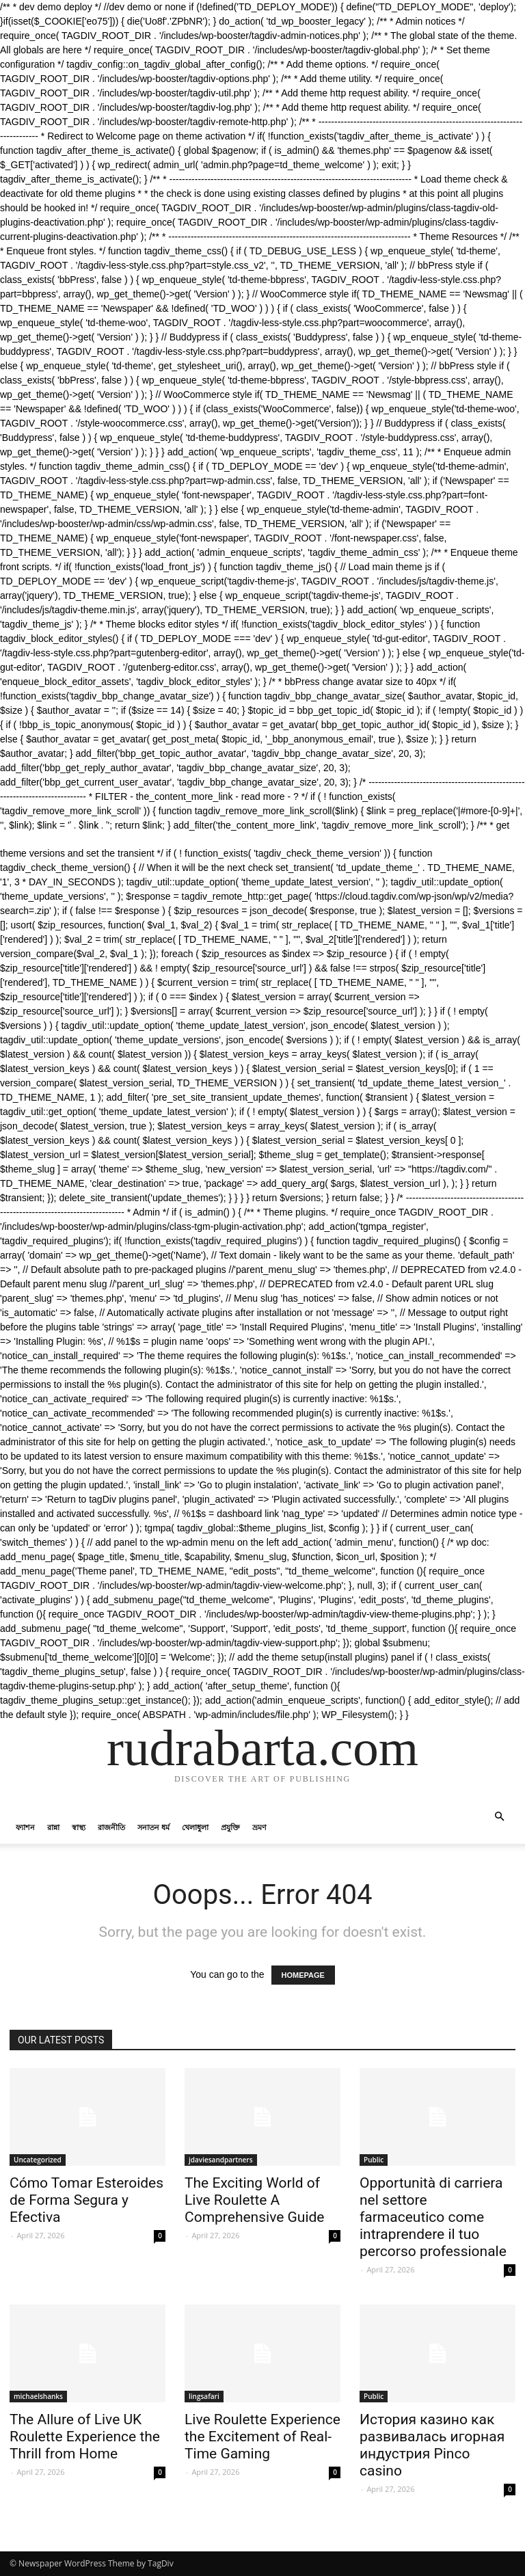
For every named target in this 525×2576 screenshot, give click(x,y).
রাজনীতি (111, 1827)
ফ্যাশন (25, 1827)
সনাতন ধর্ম (153, 1827)
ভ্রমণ (259, 1827)
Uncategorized (38, 2159)
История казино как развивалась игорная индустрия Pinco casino (432, 2445)
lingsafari (204, 2396)
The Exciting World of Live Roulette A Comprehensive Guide (255, 2200)
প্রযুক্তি (230, 1827)
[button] (499, 1816)
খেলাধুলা (195, 1827)
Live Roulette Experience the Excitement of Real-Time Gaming (262, 2436)
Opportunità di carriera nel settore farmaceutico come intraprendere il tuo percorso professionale (433, 2217)
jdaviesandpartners (221, 2159)
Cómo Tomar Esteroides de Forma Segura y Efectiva (86, 2200)
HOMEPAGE (303, 1975)
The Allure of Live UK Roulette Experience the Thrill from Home (85, 2436)
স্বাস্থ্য (78, 1827)
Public (373, 2159)
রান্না (53, 1827)
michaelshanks (38, 2396)
